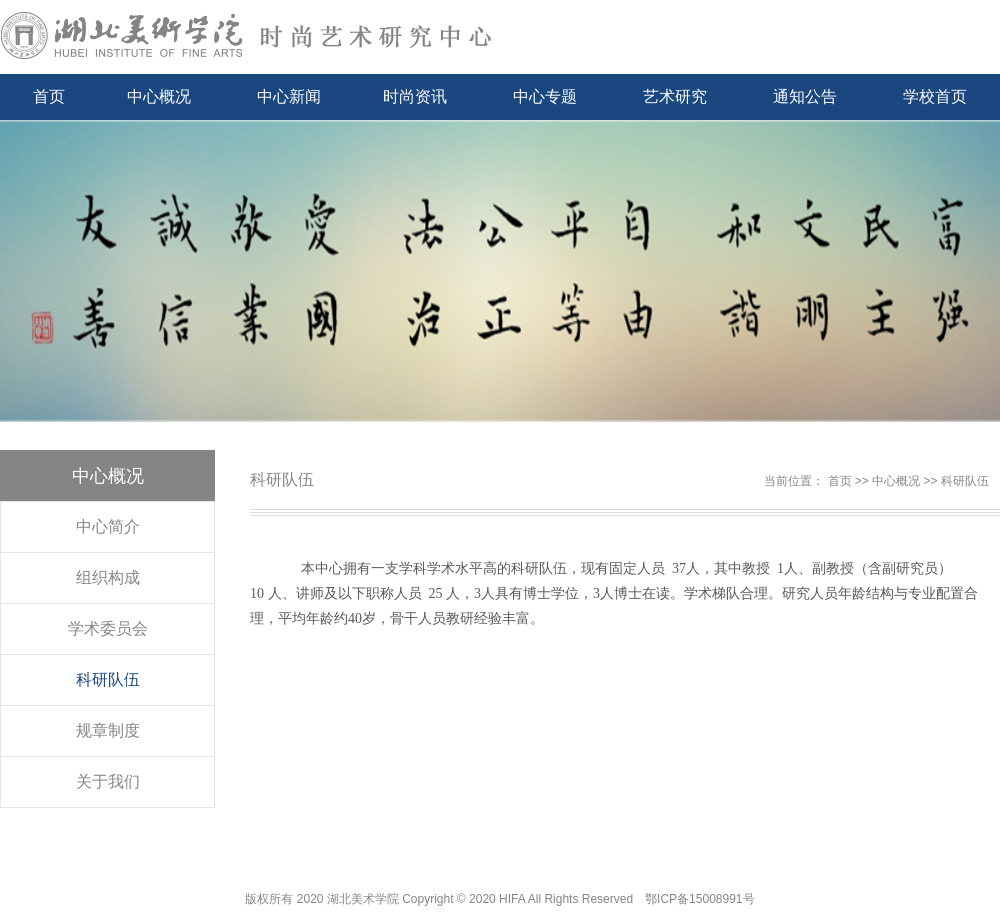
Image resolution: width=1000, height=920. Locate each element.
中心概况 (159, 96)
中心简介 (108, 526)
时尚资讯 (415, 96)
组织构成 (108, 577)
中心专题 (545, 96)
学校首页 (935, 96)
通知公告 (805, 96)
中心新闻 (289, 96)
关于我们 (108, 781)
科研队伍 (108, 679)
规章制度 (108, 730)
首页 (49, 96)
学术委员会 (108, 628)
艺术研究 (675, 96)
